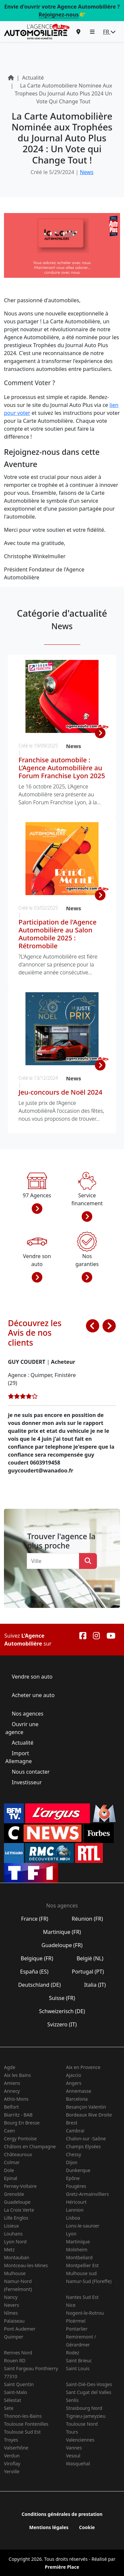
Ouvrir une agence (21, 1728)
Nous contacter (30, 1771)
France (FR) (35, 1918)
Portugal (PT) (87, 1971)
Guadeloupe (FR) (62, 1945)
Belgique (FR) (37, 1958)
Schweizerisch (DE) (62, 2011)
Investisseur (26, 1782)
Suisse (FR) (62, 1998)
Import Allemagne (19, 1757)
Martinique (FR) (62, 1932)
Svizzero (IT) (62, 2024)
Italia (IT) (95, 1984)
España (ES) (34, 1971)
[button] (92, 31)
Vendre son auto (31, 1676)
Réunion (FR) (87, 1918)
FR (109, 31)
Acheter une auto (32, 1695)
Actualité (22, 1742)
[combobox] (55, 1561)
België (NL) (89, 1958)
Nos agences (27, 1713)
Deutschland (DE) (39, 1984)
